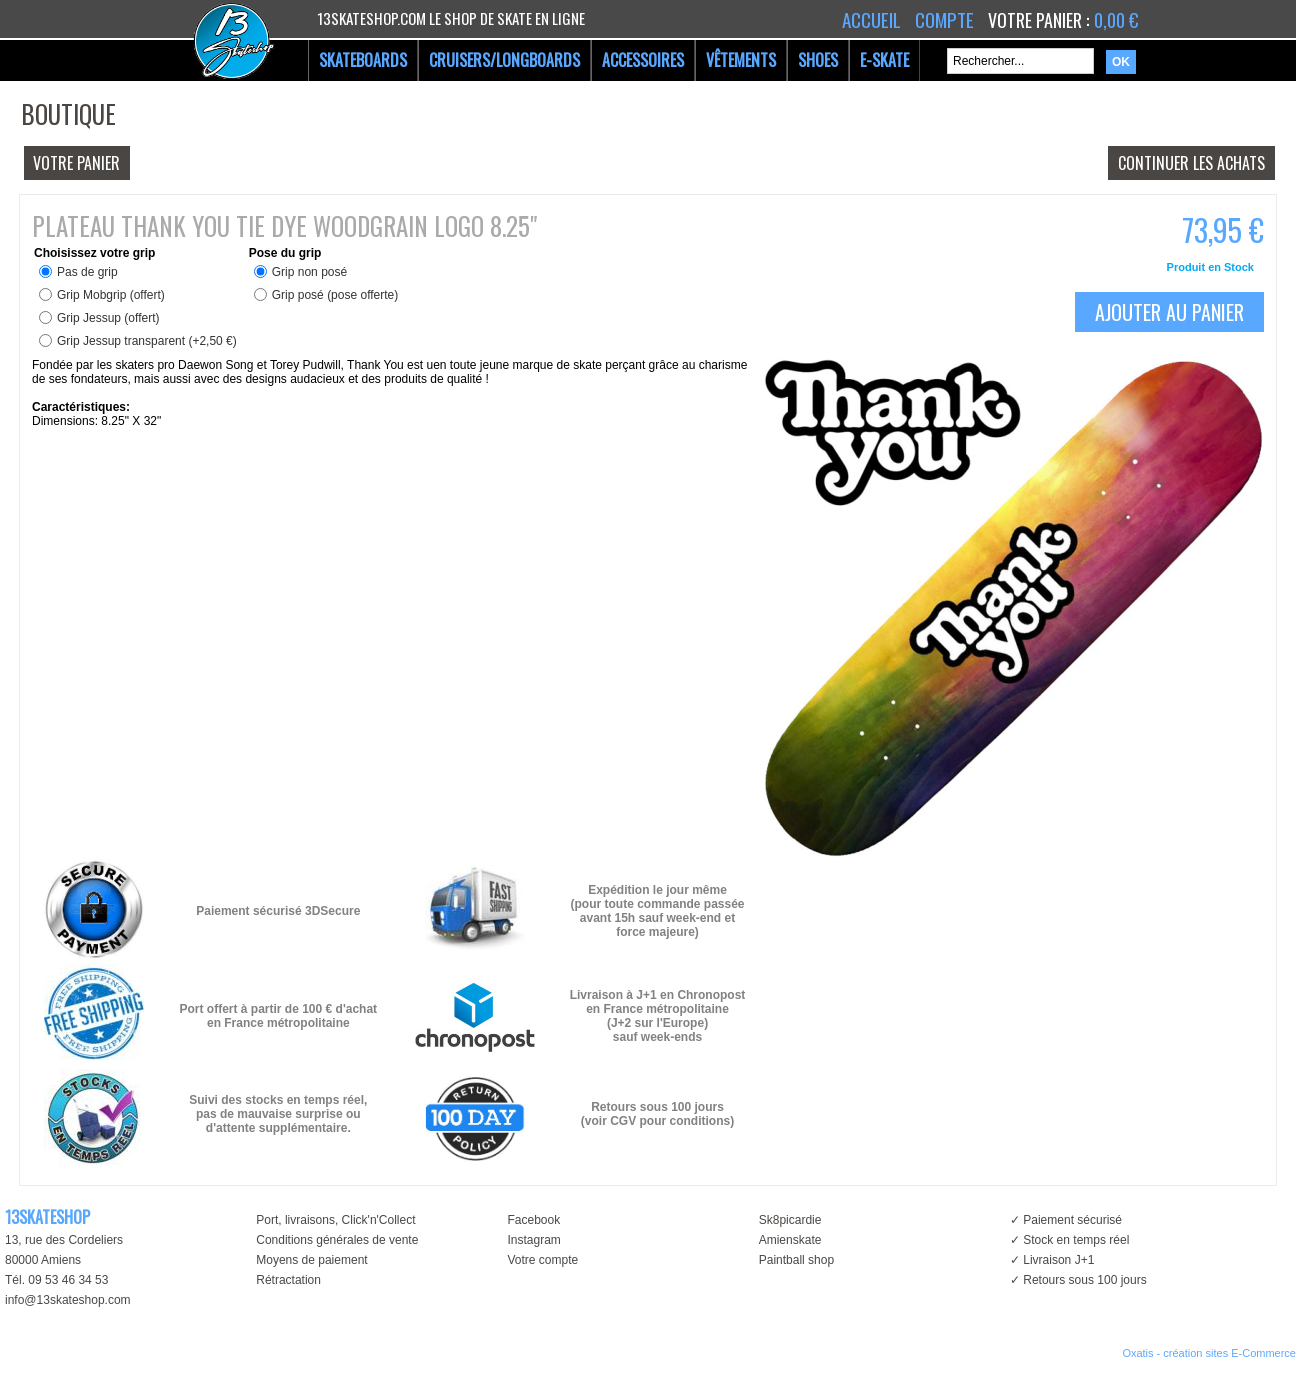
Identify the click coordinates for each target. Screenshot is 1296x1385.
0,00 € (1116, 20)
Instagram (533, 1240)
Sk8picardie (790, 1220)
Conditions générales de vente (337, 1240)
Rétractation (288, 1280)
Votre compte (542, 1260)
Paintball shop (796, 1260)
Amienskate (790, 1240)
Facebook (533, 1220)
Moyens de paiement (311, 1260)
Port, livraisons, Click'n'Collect (335, 1220)
